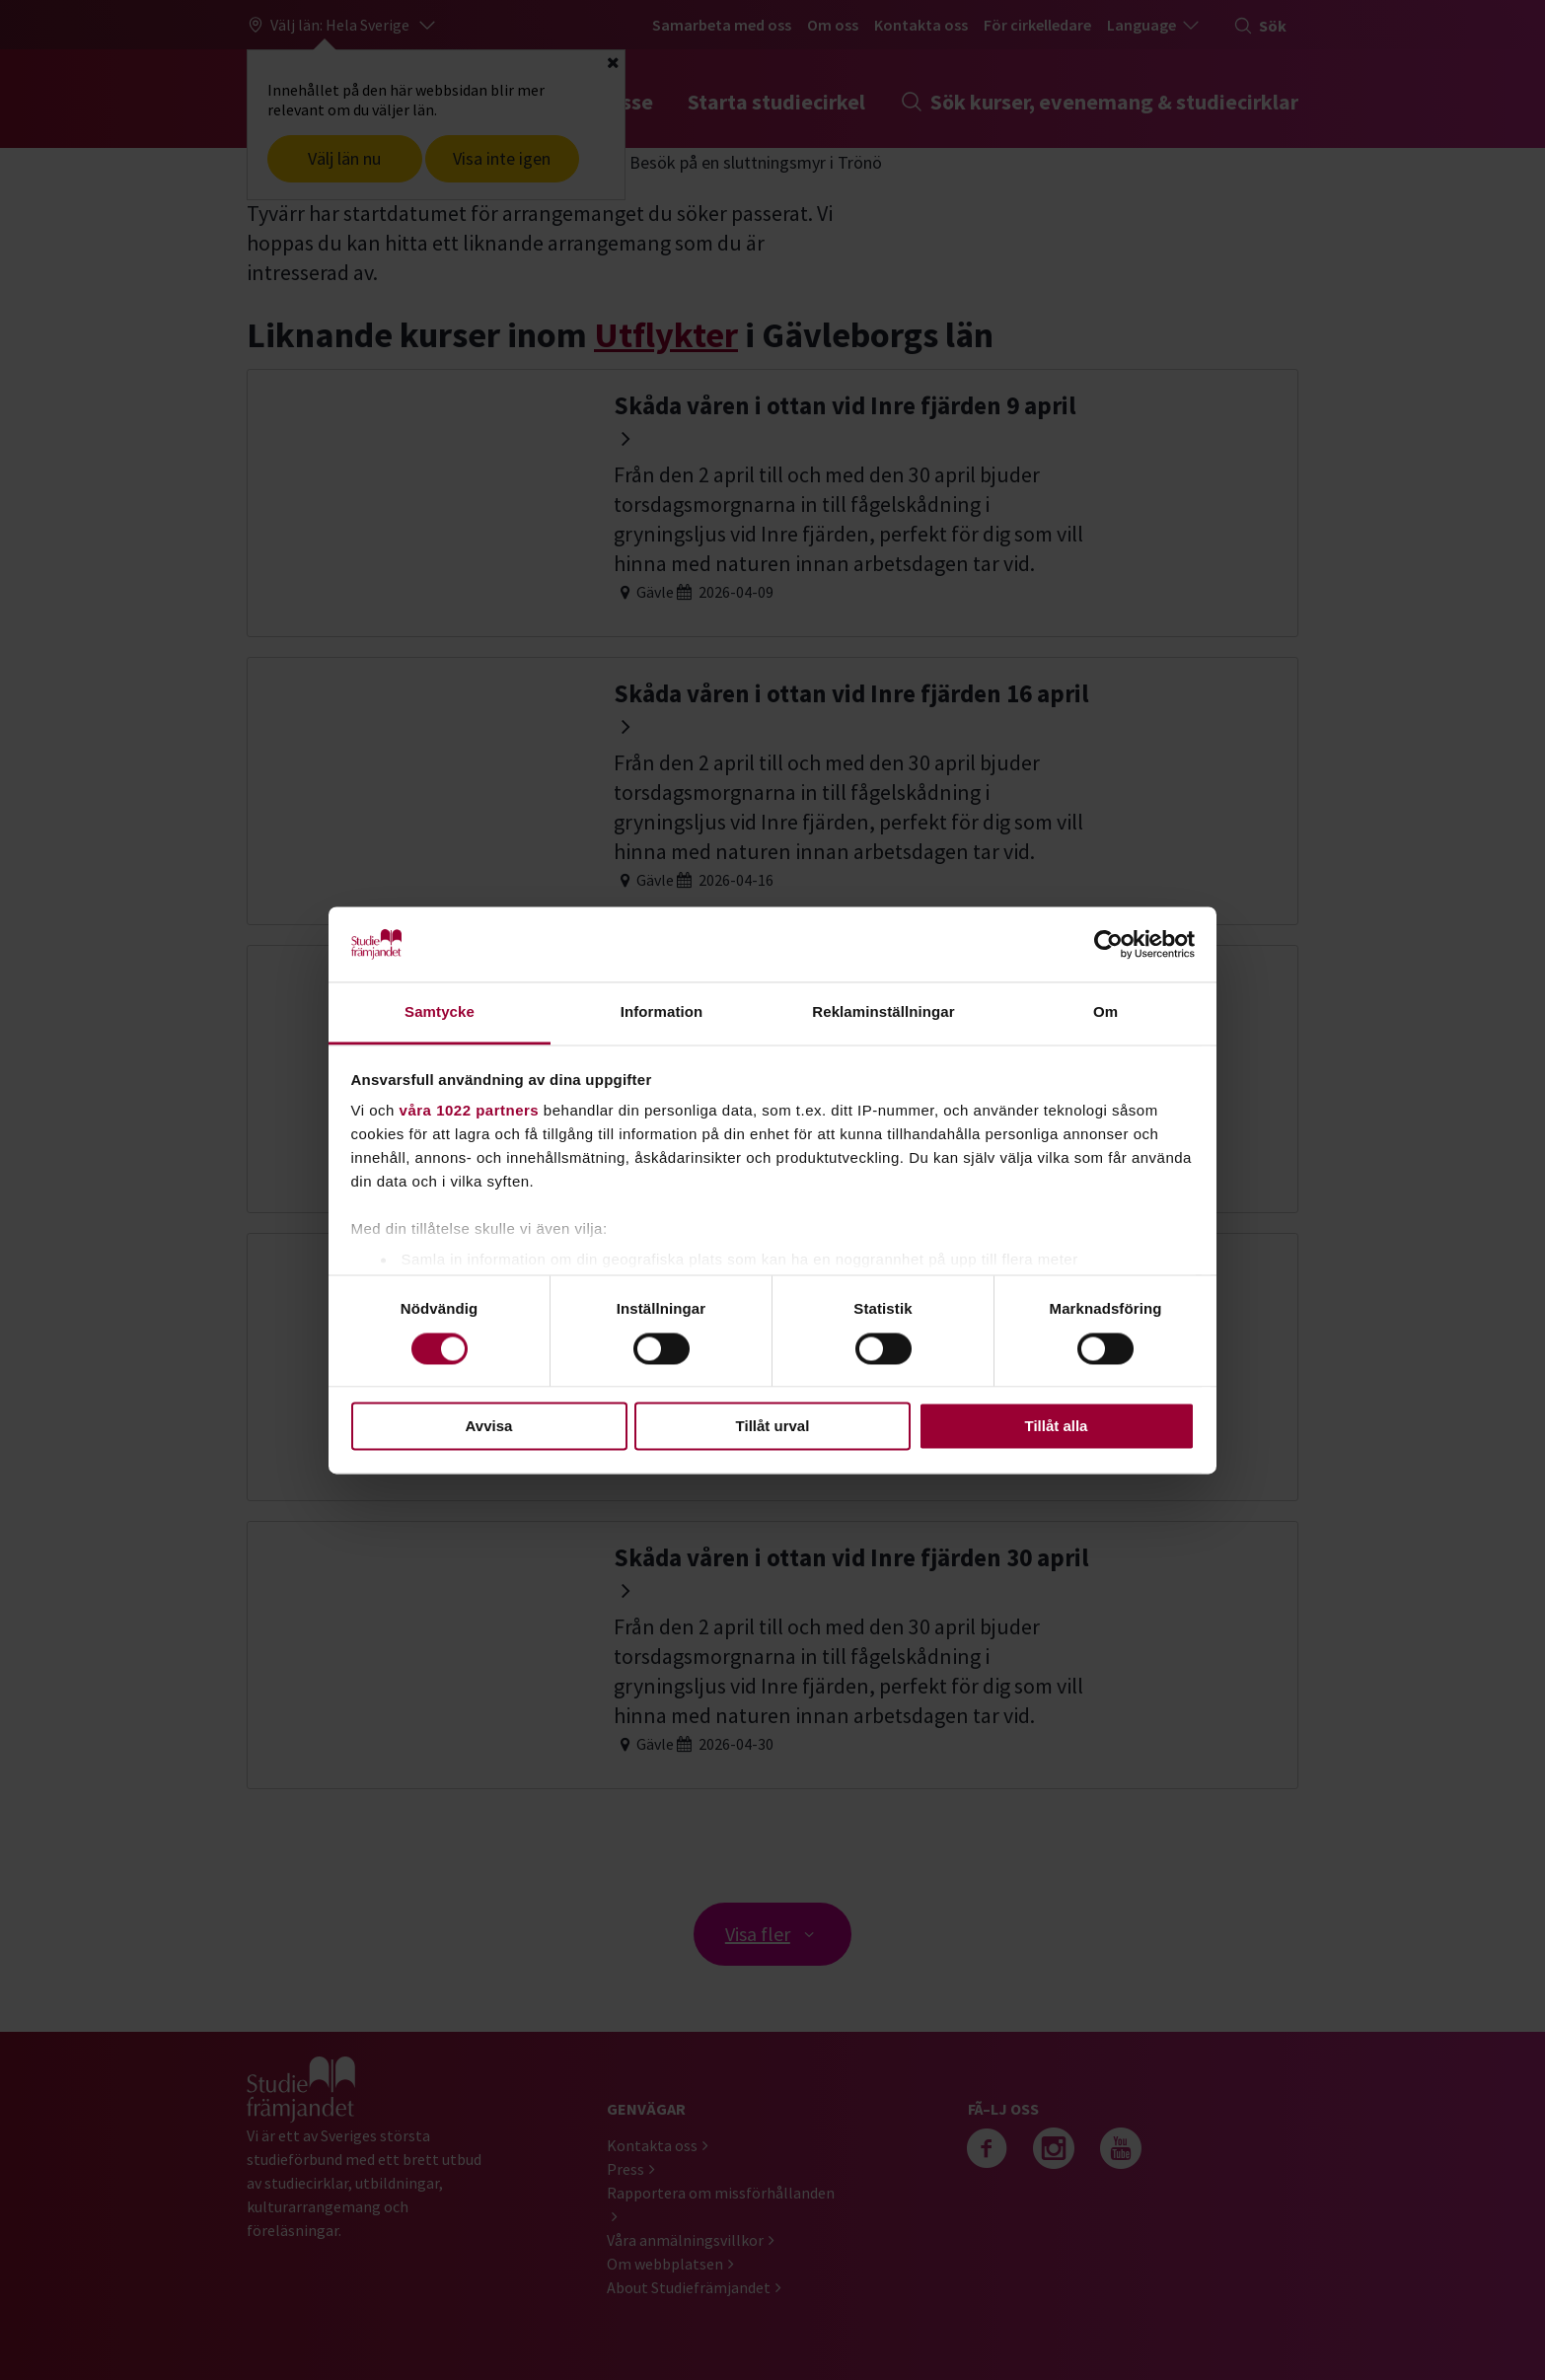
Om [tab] (1105, 1012)
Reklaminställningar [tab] (883, 1012)
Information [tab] (662, 1012)
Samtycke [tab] (440, 1012)
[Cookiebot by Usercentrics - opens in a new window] (1108, 944)
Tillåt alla (1056, 1426)
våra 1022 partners (470, 1111)
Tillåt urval (773, 1426)
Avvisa (489, 1426)
